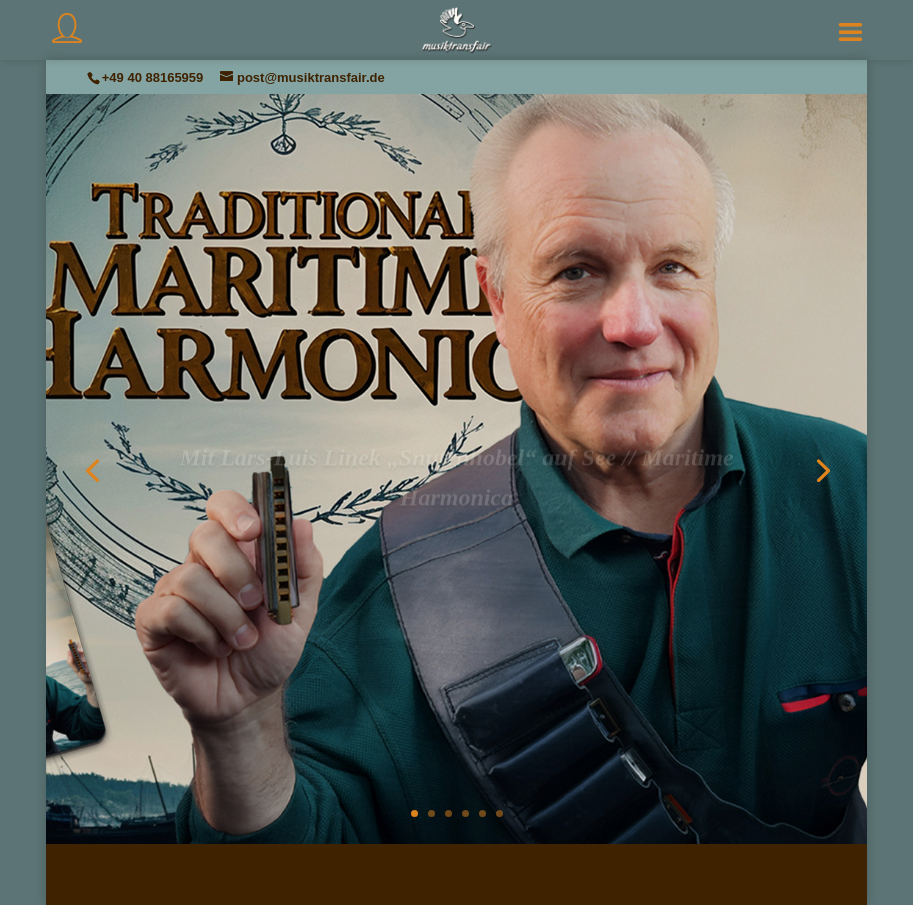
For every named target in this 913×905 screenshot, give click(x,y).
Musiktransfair (443, 538)
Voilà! (456, 561)
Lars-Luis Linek (463, 538)
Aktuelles (457, 538)
